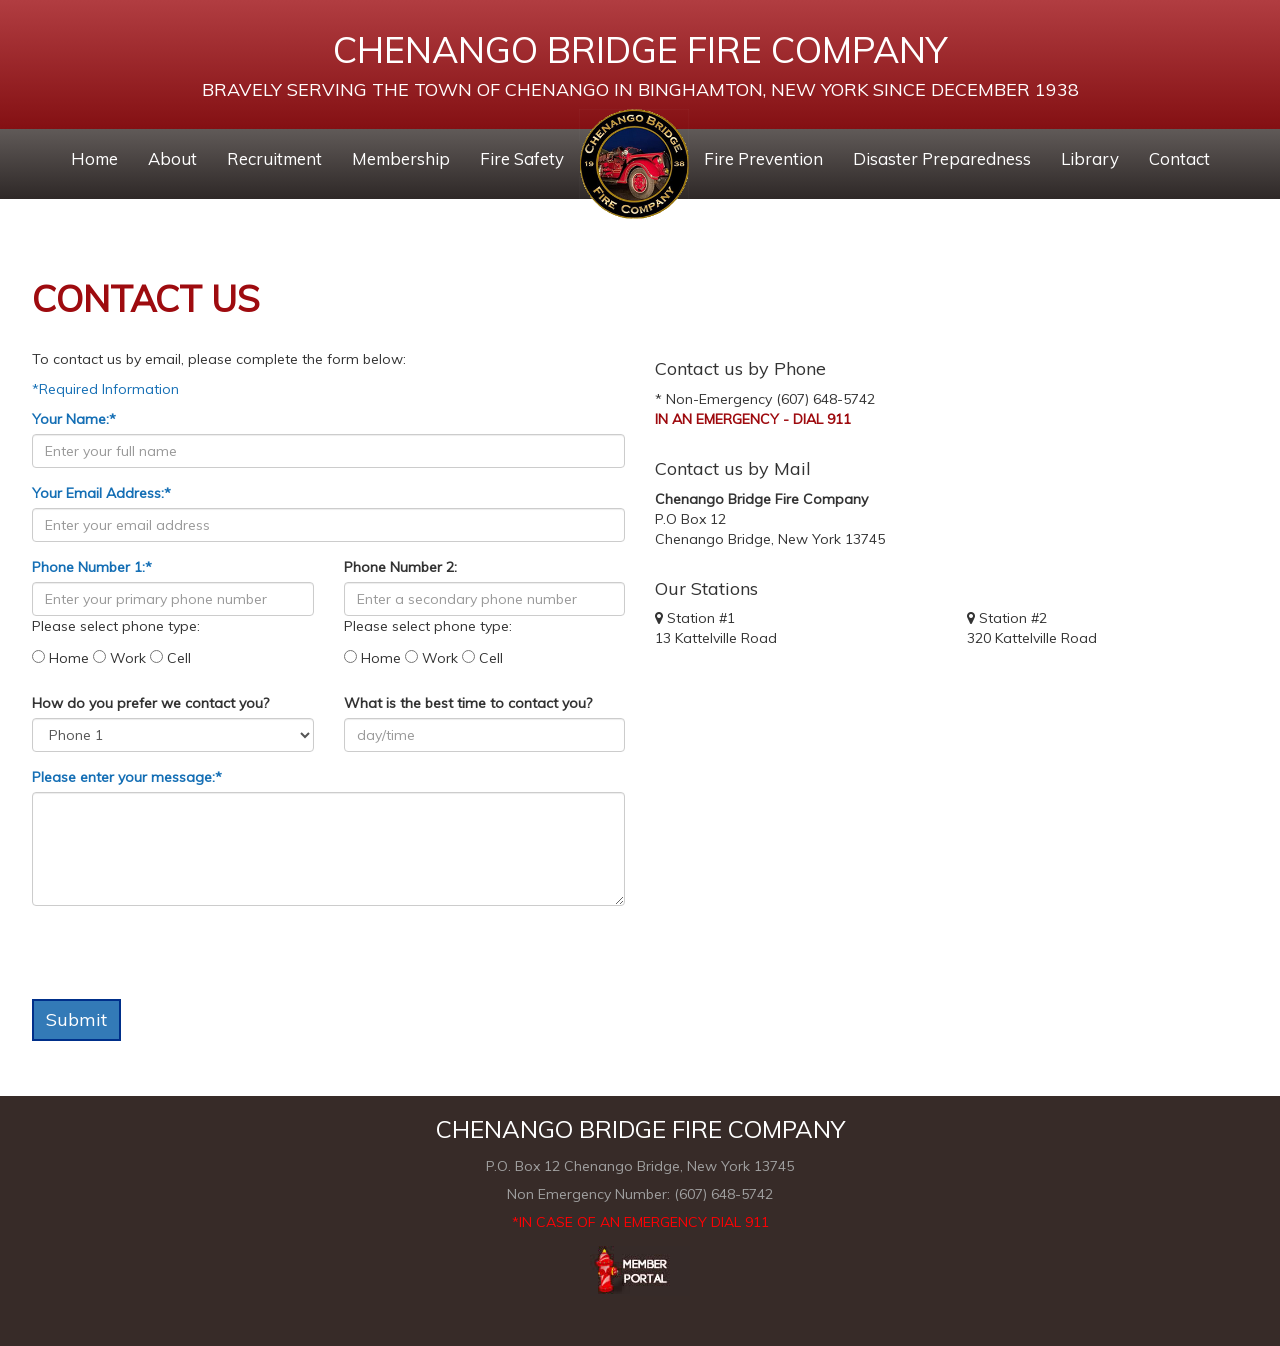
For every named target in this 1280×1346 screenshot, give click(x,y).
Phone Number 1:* (92, 567)
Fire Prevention (763, 158)
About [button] (172, 158)
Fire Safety (522, 158)
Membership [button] (401, 158)
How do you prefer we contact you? (150, 703)
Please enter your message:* (127, 777)
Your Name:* (74, 419)
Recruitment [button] (274, 158)
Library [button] (1090, 158)
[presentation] (184, 960)
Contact (1179, 158)
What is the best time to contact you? (468, 703)
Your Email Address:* (101, 493)
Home (94, 158)
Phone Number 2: (400, 567)
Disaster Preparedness (942, 158)
